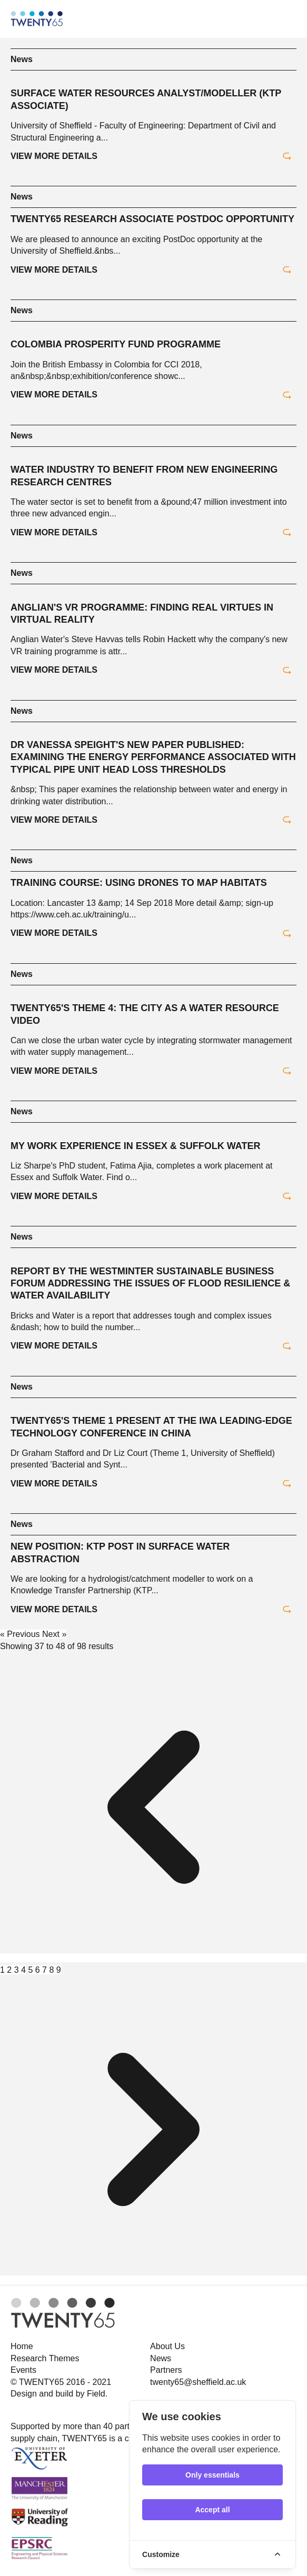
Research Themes (45, 2358)
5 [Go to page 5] (31, 1969)
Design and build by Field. (59, 2393)
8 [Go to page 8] (52, 1969)
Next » (54, 1634)
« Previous (21, 1634)
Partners (166, 2369)
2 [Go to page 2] (10, 1969)
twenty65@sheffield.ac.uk (198, 2382)
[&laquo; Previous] (153, 1957)
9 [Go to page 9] (58, 1969)
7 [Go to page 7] (45, 1969)
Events (23, 2369)
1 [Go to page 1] (3, 1969)
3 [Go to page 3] (17, 1969)
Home (22, 2346)
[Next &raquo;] (153, 2279)
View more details (151, 156)
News (22, 59)
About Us (167, 2346)
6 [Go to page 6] (38, 1969)
